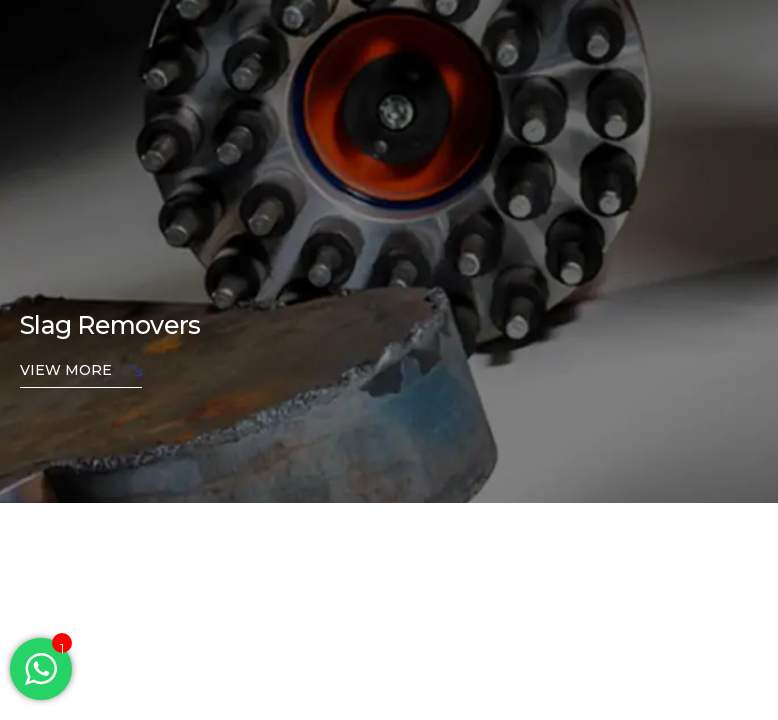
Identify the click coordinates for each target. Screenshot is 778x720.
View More (81, 371)
